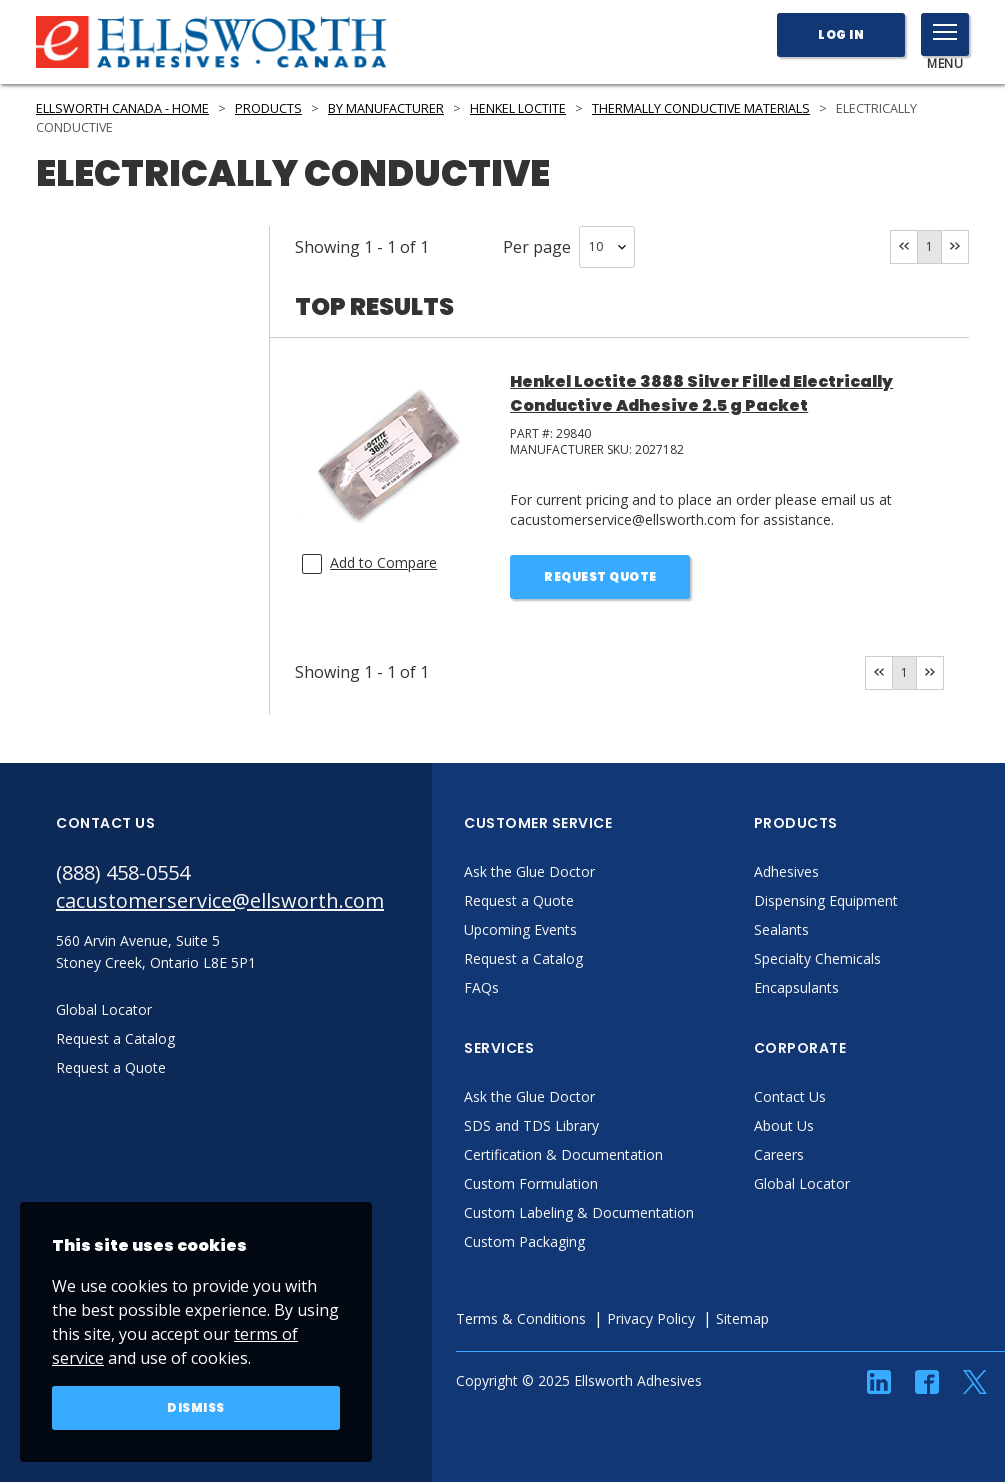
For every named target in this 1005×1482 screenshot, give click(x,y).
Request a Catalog (523, 958)
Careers (779, 1154)
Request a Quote (519, 900)
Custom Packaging (524, 1241)
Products (268, 108)
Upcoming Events (520, 929)
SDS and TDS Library (531, 1125)
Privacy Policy (651, 1318)
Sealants (781, 929)
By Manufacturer (386, 108)
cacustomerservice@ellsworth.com (220, 900)
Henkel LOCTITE (518, 108)
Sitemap (742, 1318)
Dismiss (196, 1407)
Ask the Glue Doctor (529, 871)
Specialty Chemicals (817, 958)
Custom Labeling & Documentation (579, 1212)
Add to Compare (383, 562)
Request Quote (600, 576)
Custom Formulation (531, 1183)
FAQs (481, 987)
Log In (841, 34)
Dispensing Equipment (826, 900)
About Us (784, 1125)
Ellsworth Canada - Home (122, 108)
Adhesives (786, 871)
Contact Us (790, 1096)
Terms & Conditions (521, 1318)
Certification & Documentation (563, 1154)
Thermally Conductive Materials (701, 108)
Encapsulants (796, 987)
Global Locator (802, 1183)
